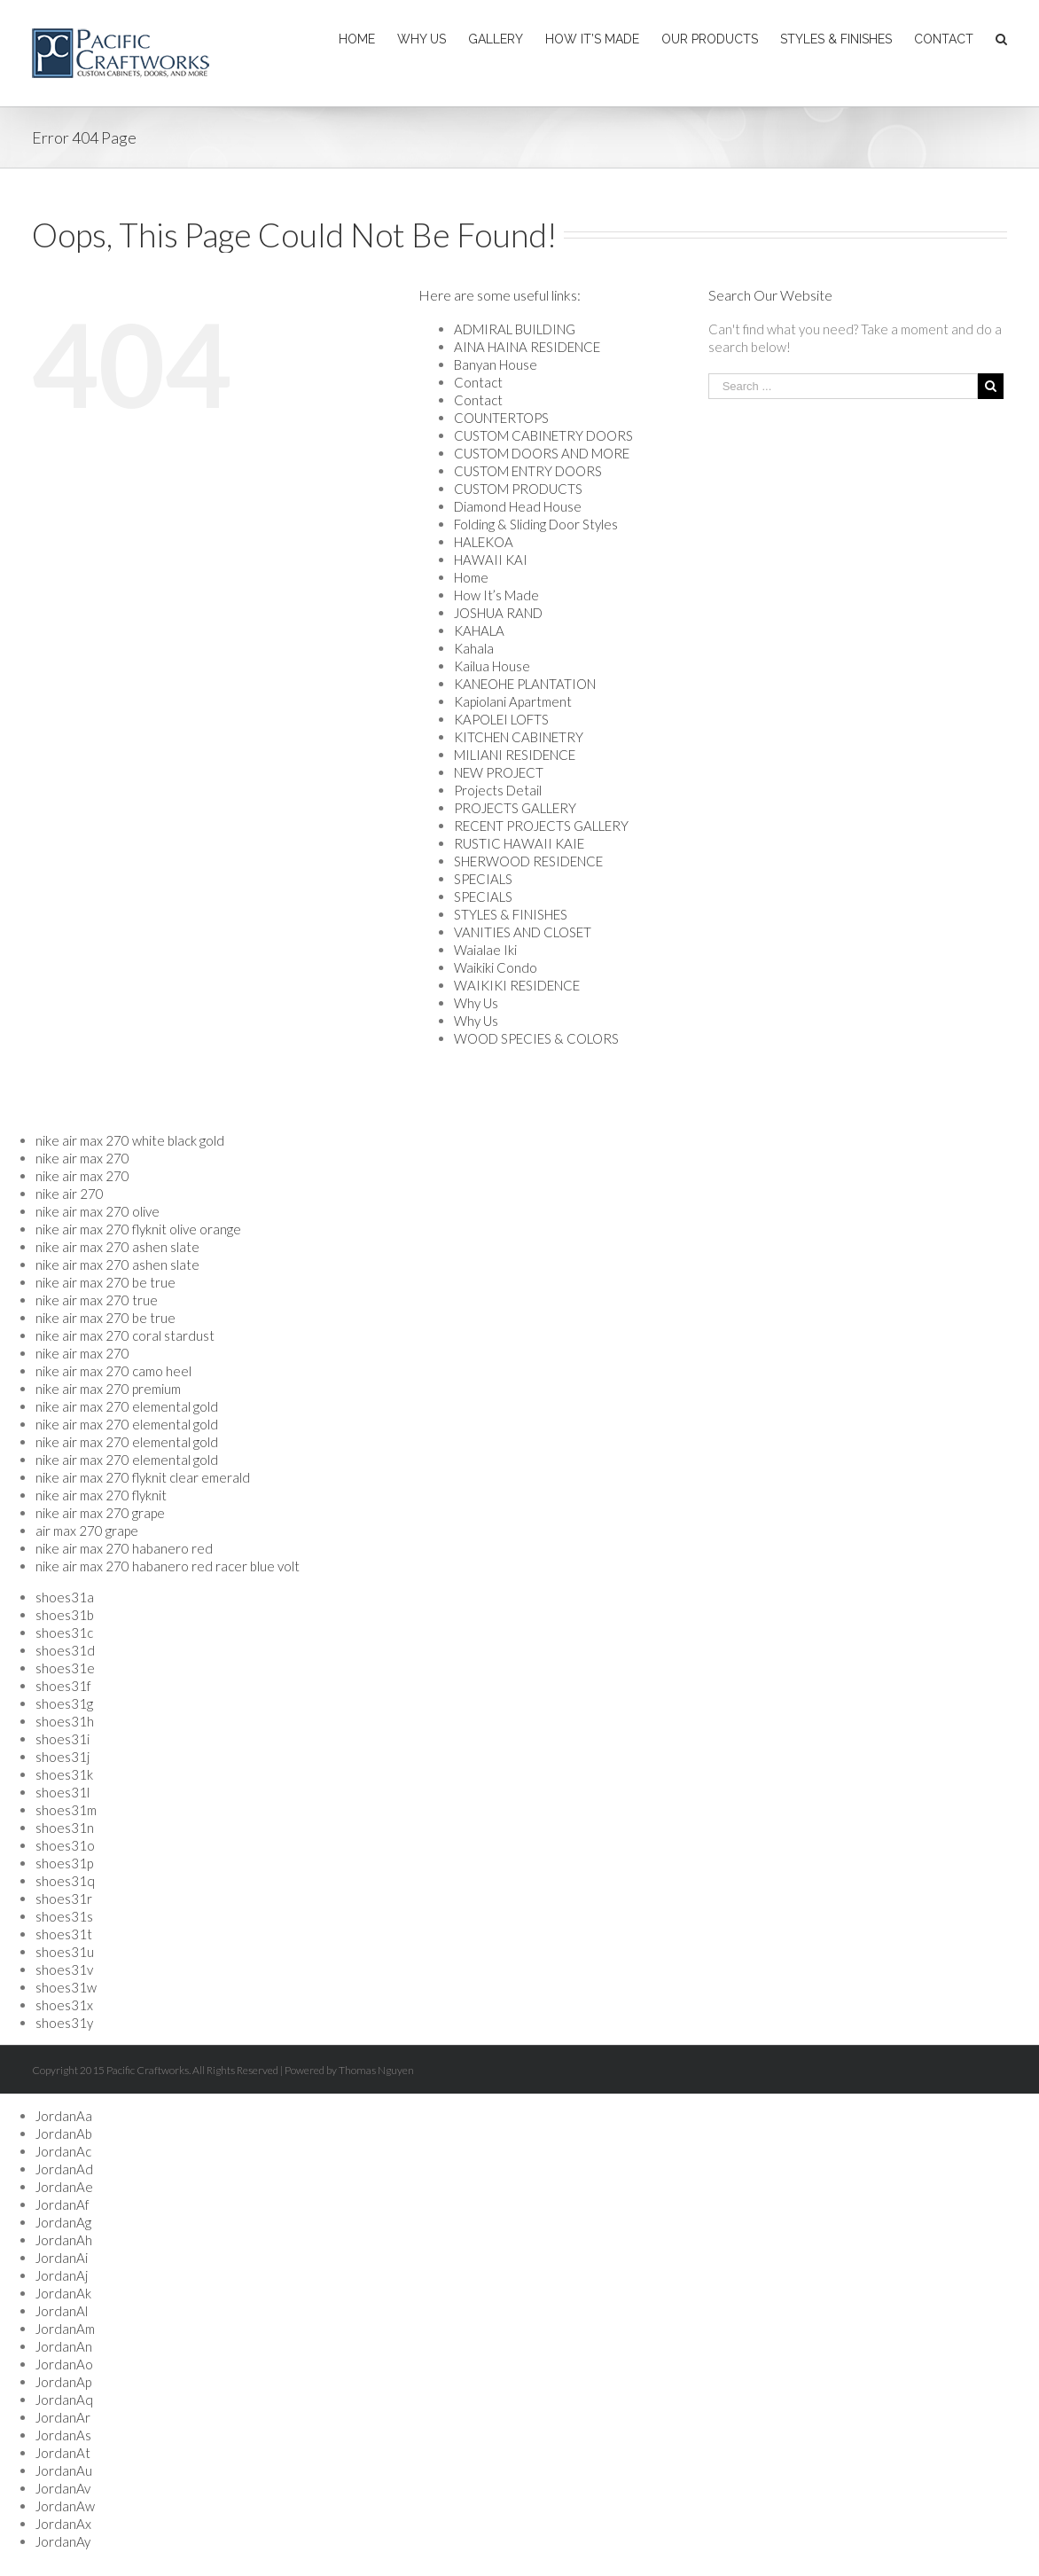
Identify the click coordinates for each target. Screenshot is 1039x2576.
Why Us (476, 1003)
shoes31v (64, 1969)
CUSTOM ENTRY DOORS (528, 471)
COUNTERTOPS (501, 418)
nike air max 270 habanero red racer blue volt (167, 1566)
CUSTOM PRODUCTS (518, 489)
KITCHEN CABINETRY (518, 737)
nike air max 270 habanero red (124, 1548)
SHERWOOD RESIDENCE (528, 861)
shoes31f (63, 1686)
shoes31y (64, 2023)
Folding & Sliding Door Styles (536, 524)
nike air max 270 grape (100, 1513)
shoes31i (62, 1739)
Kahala (474, 648)
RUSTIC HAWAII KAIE (519, 843)
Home (471, 577)
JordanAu (63, 2470)
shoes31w (66, 1987)
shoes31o (65, 1845)
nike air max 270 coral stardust (125, 1335)
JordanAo (64, 2364)
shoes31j (62, 1757)
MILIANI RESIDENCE (514, 755)
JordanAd (64, 2169)
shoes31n (64, 1828)
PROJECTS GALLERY (515, 808)
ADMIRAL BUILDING (514, 329)
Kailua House (492, 666)
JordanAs (63, 2435)
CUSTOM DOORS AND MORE (541, 453)
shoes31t (63, 1934)
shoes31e (65, 1668)
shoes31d (65, 1650)
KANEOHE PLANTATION (525, 684)
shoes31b (64, 1615)
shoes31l (62, 1792)
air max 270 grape (86, 1531)
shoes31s (64, 1916)
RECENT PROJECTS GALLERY (541, 826)
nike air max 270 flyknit (101, 1495)
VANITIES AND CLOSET (522, 932)
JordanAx (63, 2524)
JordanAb (63, 2133)
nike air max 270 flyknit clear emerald (142, 1477)
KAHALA (479, 630)
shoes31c (64, 1632)
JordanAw (65, 2506)
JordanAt (62, 2453)
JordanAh (63, 2240)
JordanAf (62, 2204)
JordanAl (61, 2311)
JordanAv (62, 2488)
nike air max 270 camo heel (113, 1371)
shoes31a (64, 1597)
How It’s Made (496, 595)
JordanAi (61, 2258)
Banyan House (495, 364)
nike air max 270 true (96, 1300)
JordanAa (63, 2116)
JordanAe (64, 2187)
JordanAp (63, 2382)
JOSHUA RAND (498, 613)
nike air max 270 (82, 1158)
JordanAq (64, 2400)
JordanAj (61, 2275)
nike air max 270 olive (97, 1211)
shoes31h (64, 1721)
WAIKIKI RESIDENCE (517, 985)
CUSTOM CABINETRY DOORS (543, 435)
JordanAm (65, 2329)
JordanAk (63, 2293)
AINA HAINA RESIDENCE (527, 347)
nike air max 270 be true (105, 1282)
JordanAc (63, 2151)
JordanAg (63, 2222)
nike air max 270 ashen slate (117, 1247)
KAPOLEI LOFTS (501, 719)
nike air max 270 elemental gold (126, 1406)
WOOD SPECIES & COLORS (536, 1038)
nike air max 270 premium (108, 1389)
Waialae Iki (485, 950)
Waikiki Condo (495, 967)
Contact (478, 382)
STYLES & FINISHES (510, 914)
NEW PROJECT (498, 772)
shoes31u (64, 1952)
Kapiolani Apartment (513, 701)
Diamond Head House (518, 506)
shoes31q (65, 1881)
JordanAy (62, 2541)
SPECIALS (483, 879)
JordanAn (63, 2346)
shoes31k (64, 1774)
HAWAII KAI (490, 560)
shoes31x (64, 2005)
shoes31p (64, 1863)
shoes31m (66, 1810)
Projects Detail (498, 790)
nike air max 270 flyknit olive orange (138, 1229)
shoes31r (63, 1899)
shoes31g (64, 1703)
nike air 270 (69, 1194)
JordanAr (62, 2417)
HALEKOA (483, 542)
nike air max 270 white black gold (129, 1140)
